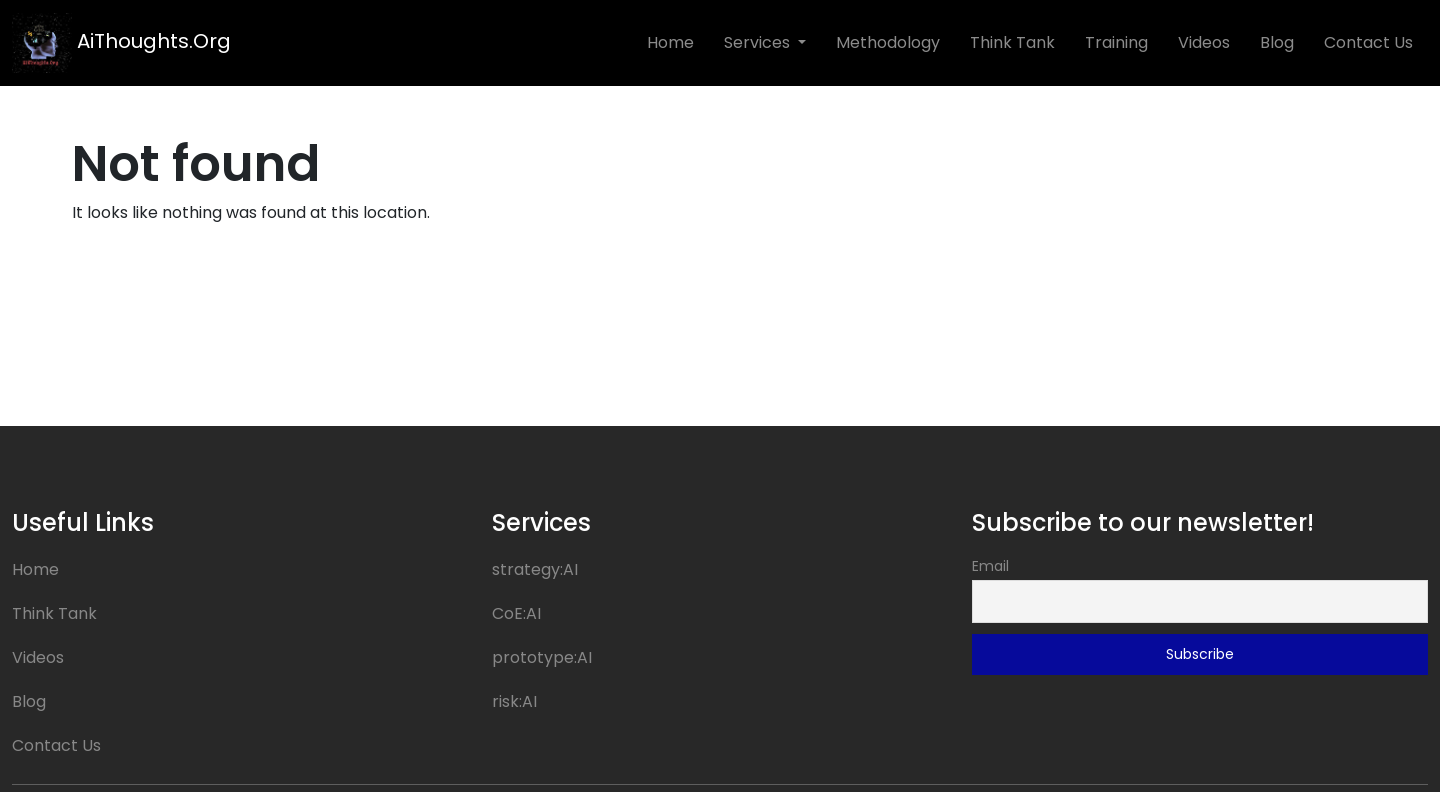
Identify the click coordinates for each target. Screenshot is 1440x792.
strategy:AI (535, 569)
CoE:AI (516, 613)
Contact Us (1368, 42)
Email (990, 566)
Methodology (888, 42)
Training (1116, 42)
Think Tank (1012, 42)
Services (759, 42)
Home (670, 42)
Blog (1277, 42)
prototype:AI (542, 657)
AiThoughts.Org (121, 43)
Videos (1204, 42)
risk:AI (514, 701)
